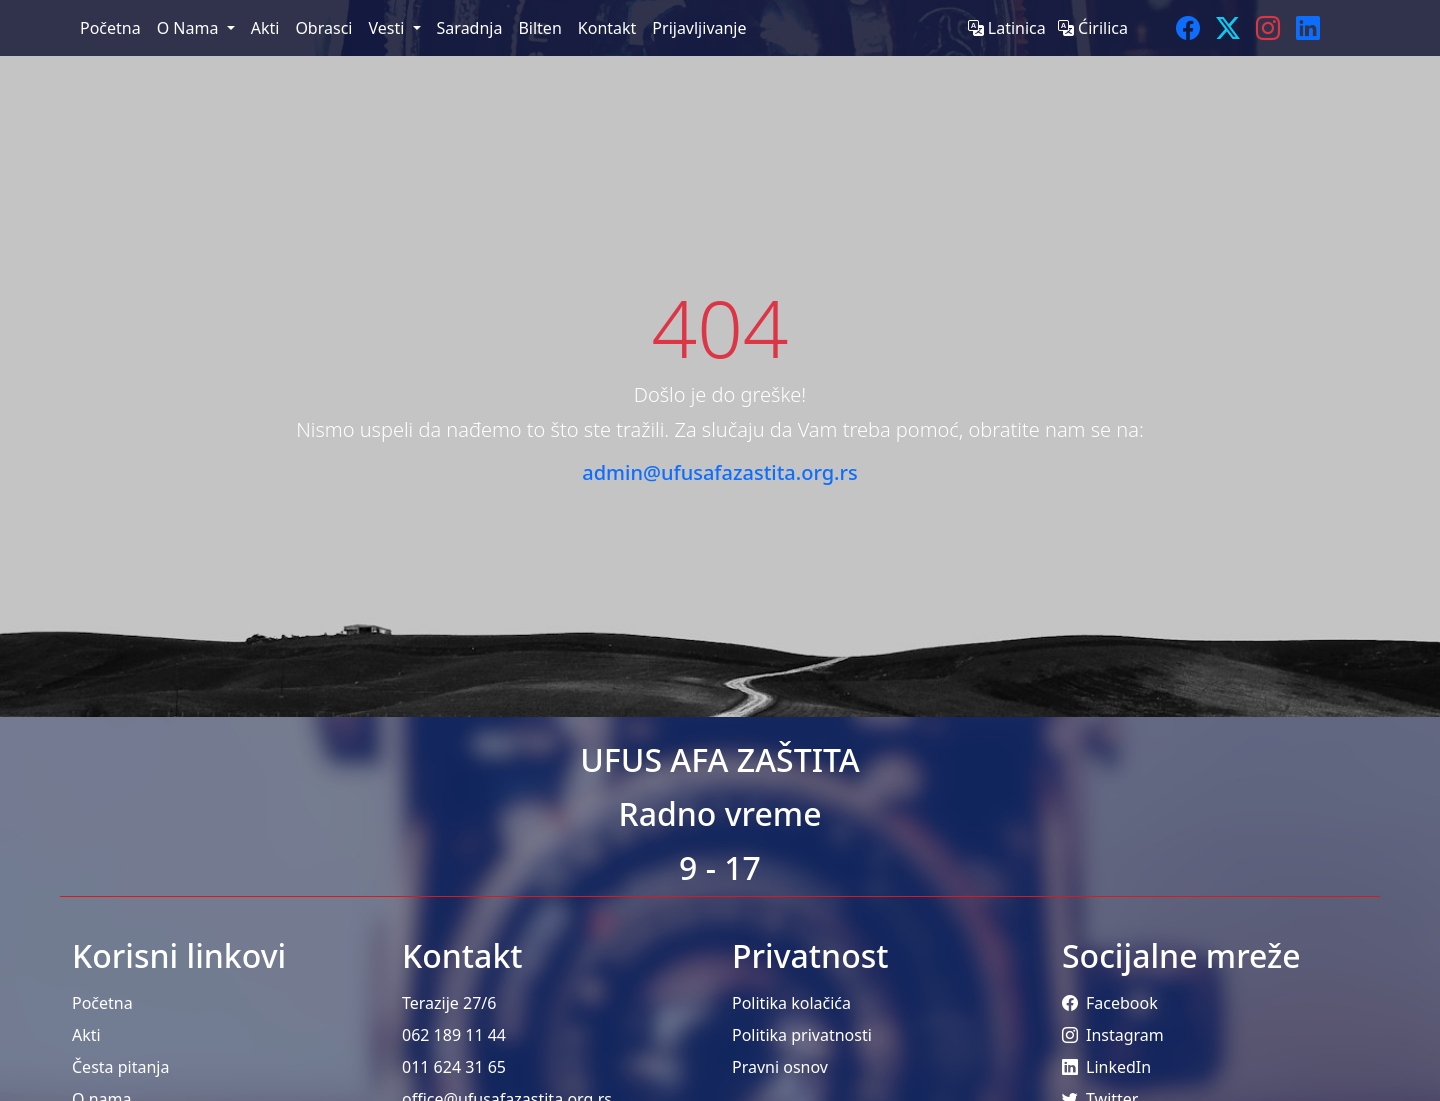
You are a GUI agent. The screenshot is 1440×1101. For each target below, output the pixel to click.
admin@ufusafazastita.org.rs (719, 472)
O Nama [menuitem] (190, 28)
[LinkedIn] (1308, 28)
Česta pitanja (120, 1067)
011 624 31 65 (454, 1067)
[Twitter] (1228, 28)
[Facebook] (1188, 28)
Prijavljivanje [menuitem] (699, 28)
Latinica (1009, 28)
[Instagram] (1268, 28)
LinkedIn (1106, 1067)
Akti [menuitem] (265, 28)
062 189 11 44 (454, 1035)
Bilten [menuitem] (539, 28)
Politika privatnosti (802, 1035)
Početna (102, 1003)
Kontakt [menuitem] (607, 28)
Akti (86, 1035)
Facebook (1110, 1003)
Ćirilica (1093, 28)
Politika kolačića (791, 1003)
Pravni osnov (780, 1067)
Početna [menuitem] (110, 28)
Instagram (1113, 1035)
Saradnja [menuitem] (470, 28)
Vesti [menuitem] (388, 28)
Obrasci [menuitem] (323, 28)
